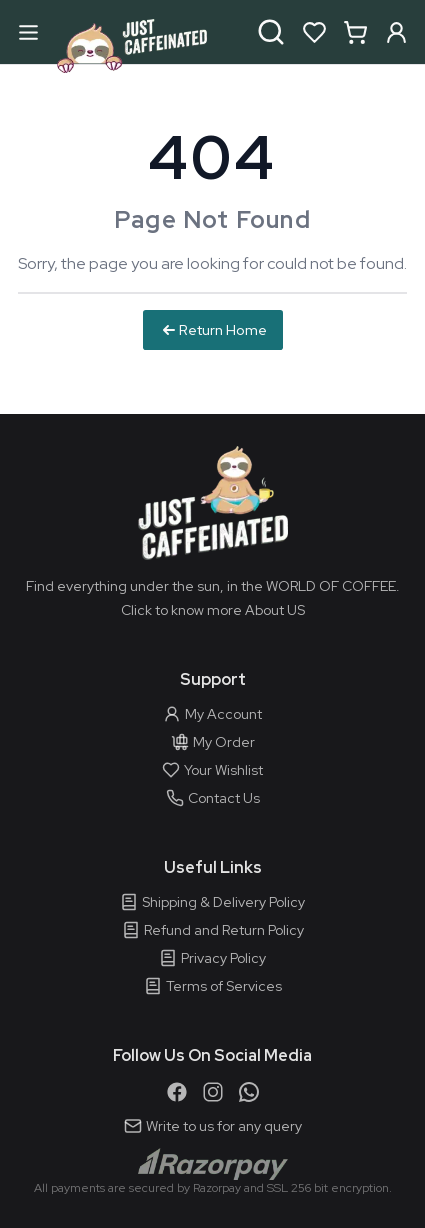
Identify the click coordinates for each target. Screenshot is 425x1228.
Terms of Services (213, 986)
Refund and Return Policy (213, 930)
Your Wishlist (212, 770)
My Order (213, 742)
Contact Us (213, 798)
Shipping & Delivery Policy (212, 902)
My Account (212, 714)
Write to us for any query (213, 1126)
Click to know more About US (213, 610)
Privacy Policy (212, 958)
